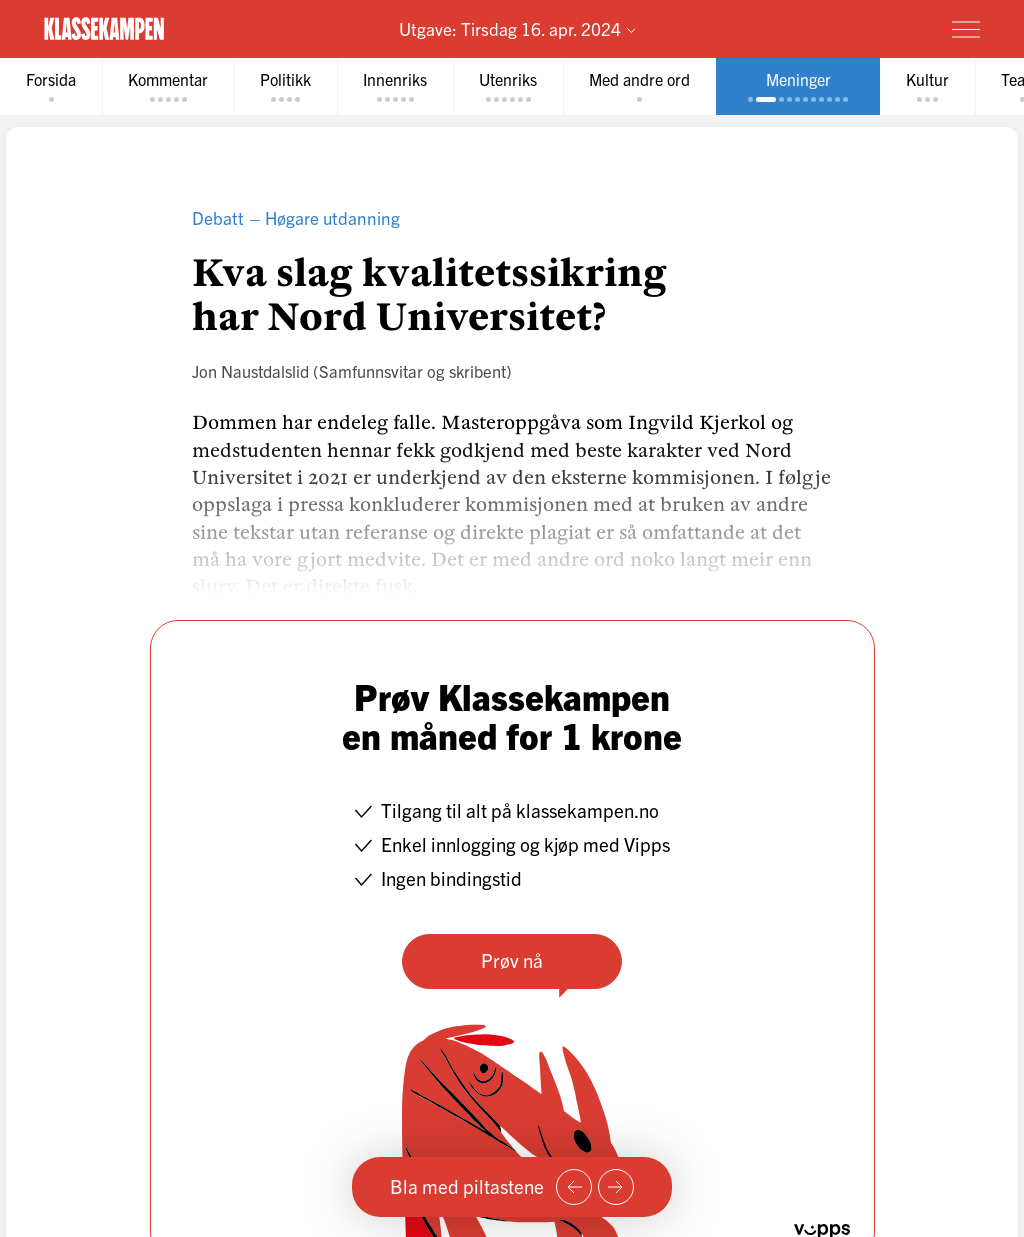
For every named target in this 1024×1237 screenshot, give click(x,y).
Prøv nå (512, 960)
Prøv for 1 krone (848, 28)
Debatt (218, 217)
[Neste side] (616, 1187)
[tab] (51, 86)
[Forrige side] (574, 1187)
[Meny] (966, 29)
